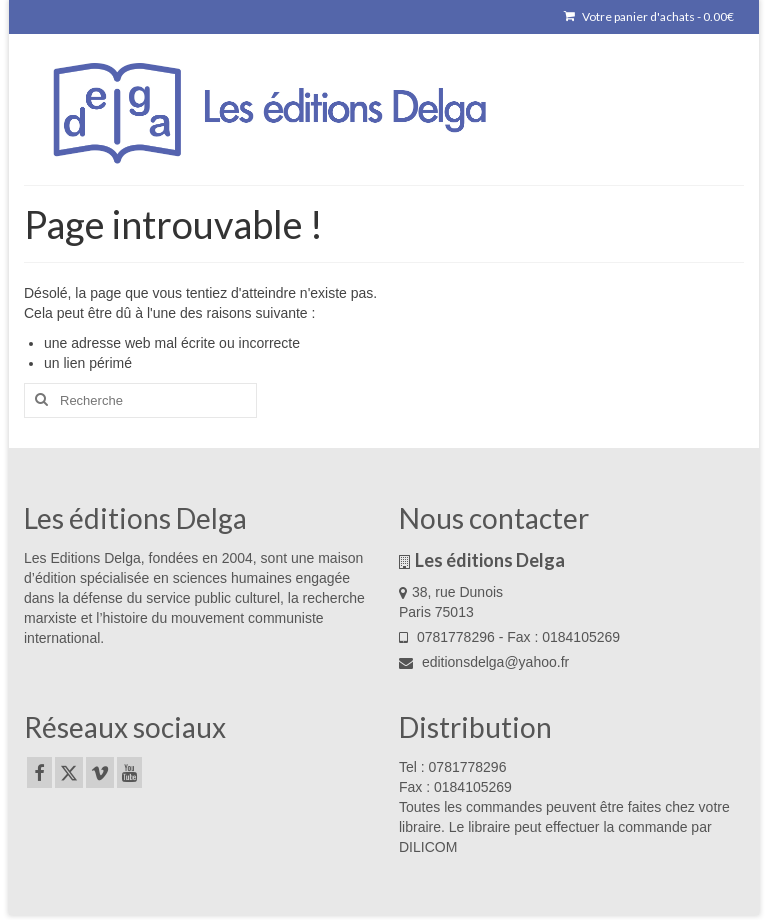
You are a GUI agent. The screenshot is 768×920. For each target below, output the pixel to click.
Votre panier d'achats (649, 16)
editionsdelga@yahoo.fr (484, 662)
